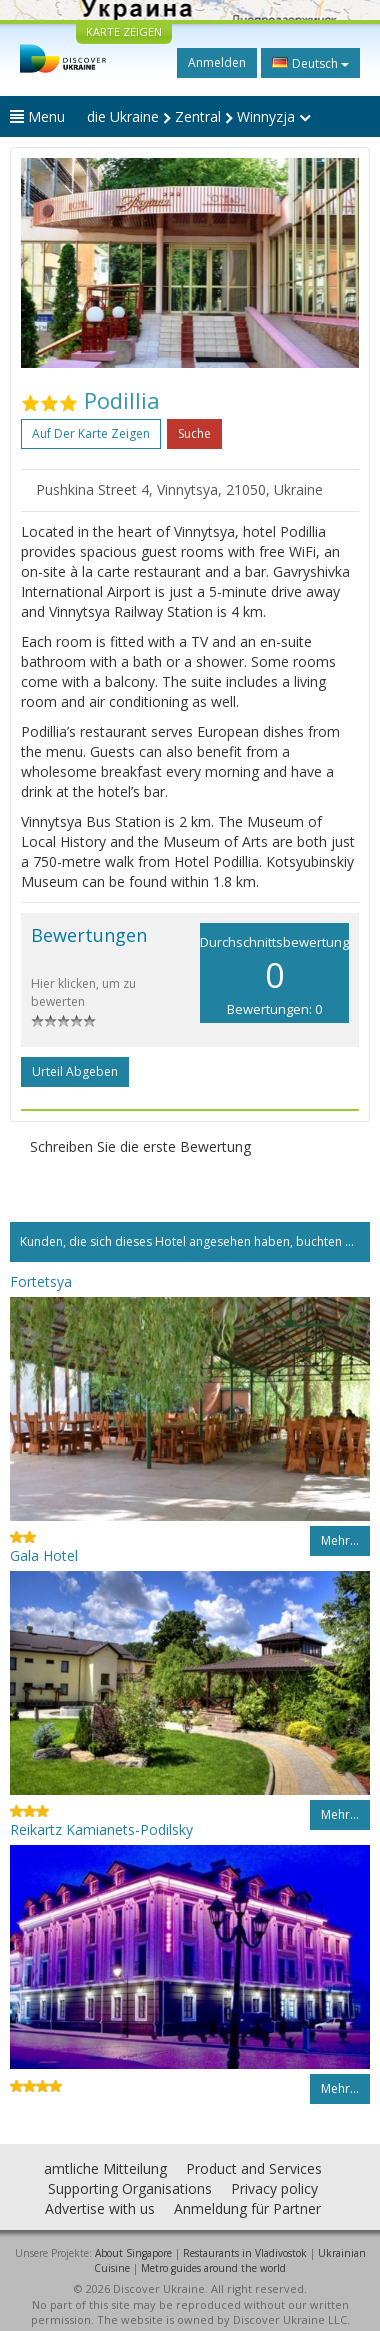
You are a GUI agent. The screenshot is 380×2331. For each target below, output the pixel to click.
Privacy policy (274, 2188)
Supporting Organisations (130, 2188)
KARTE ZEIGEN (124, 31)
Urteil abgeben (75, 1071)
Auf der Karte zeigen (91, 433)
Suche (194, 433)
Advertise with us (100, 2208)
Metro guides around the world (213, 2268)
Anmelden (217, 62)
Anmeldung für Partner (247, 2208)
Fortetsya (41, 1281)
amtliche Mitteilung (105, 2168)
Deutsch (310, 63)
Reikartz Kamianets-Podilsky (101, 1829)
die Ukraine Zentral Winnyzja (199, 116)
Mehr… (340, 1540)
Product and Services (254, 2168)
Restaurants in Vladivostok (245, 2253)
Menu (37, 116)
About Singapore (133, 2253)
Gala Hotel (44, 1555)
